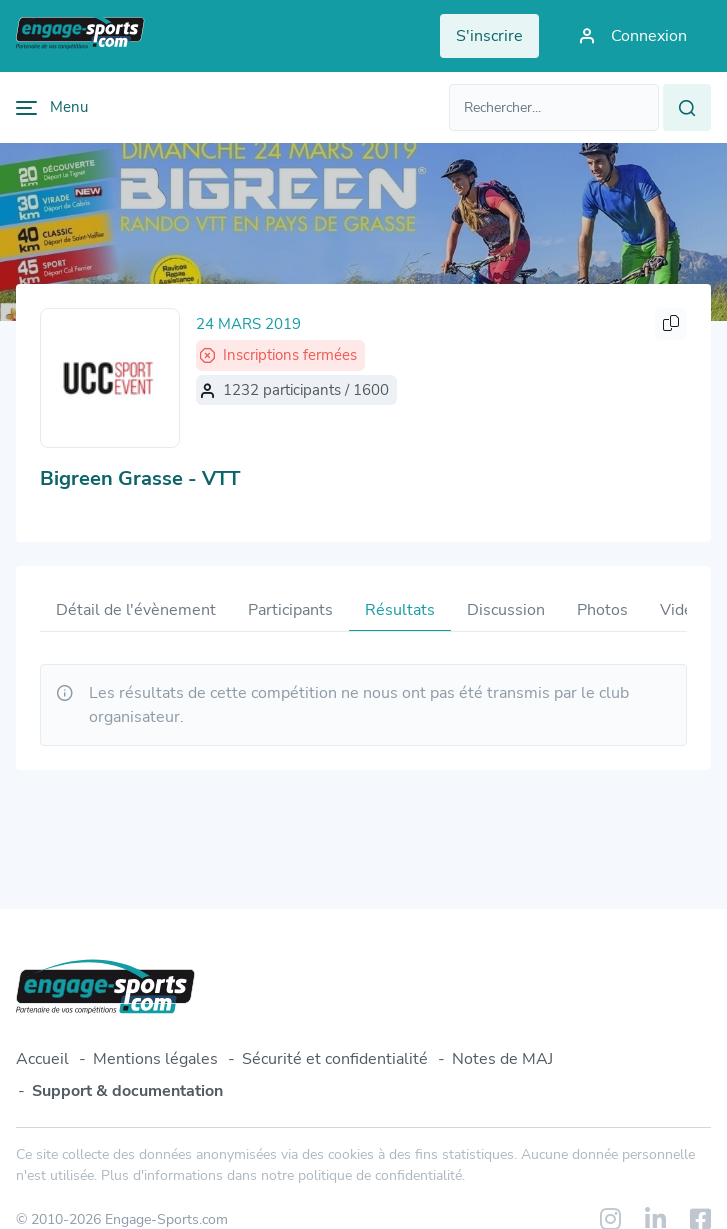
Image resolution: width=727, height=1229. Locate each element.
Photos (602, 610)
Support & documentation (127, 1091)
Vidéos (685, 610)
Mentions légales (155, 1059)
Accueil (42, 1059)
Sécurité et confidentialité (335, 1059)
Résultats (400, 610)
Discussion (506, 610)
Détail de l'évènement (136, 610)
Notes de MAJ (502, 1059)
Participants (290, 610)
